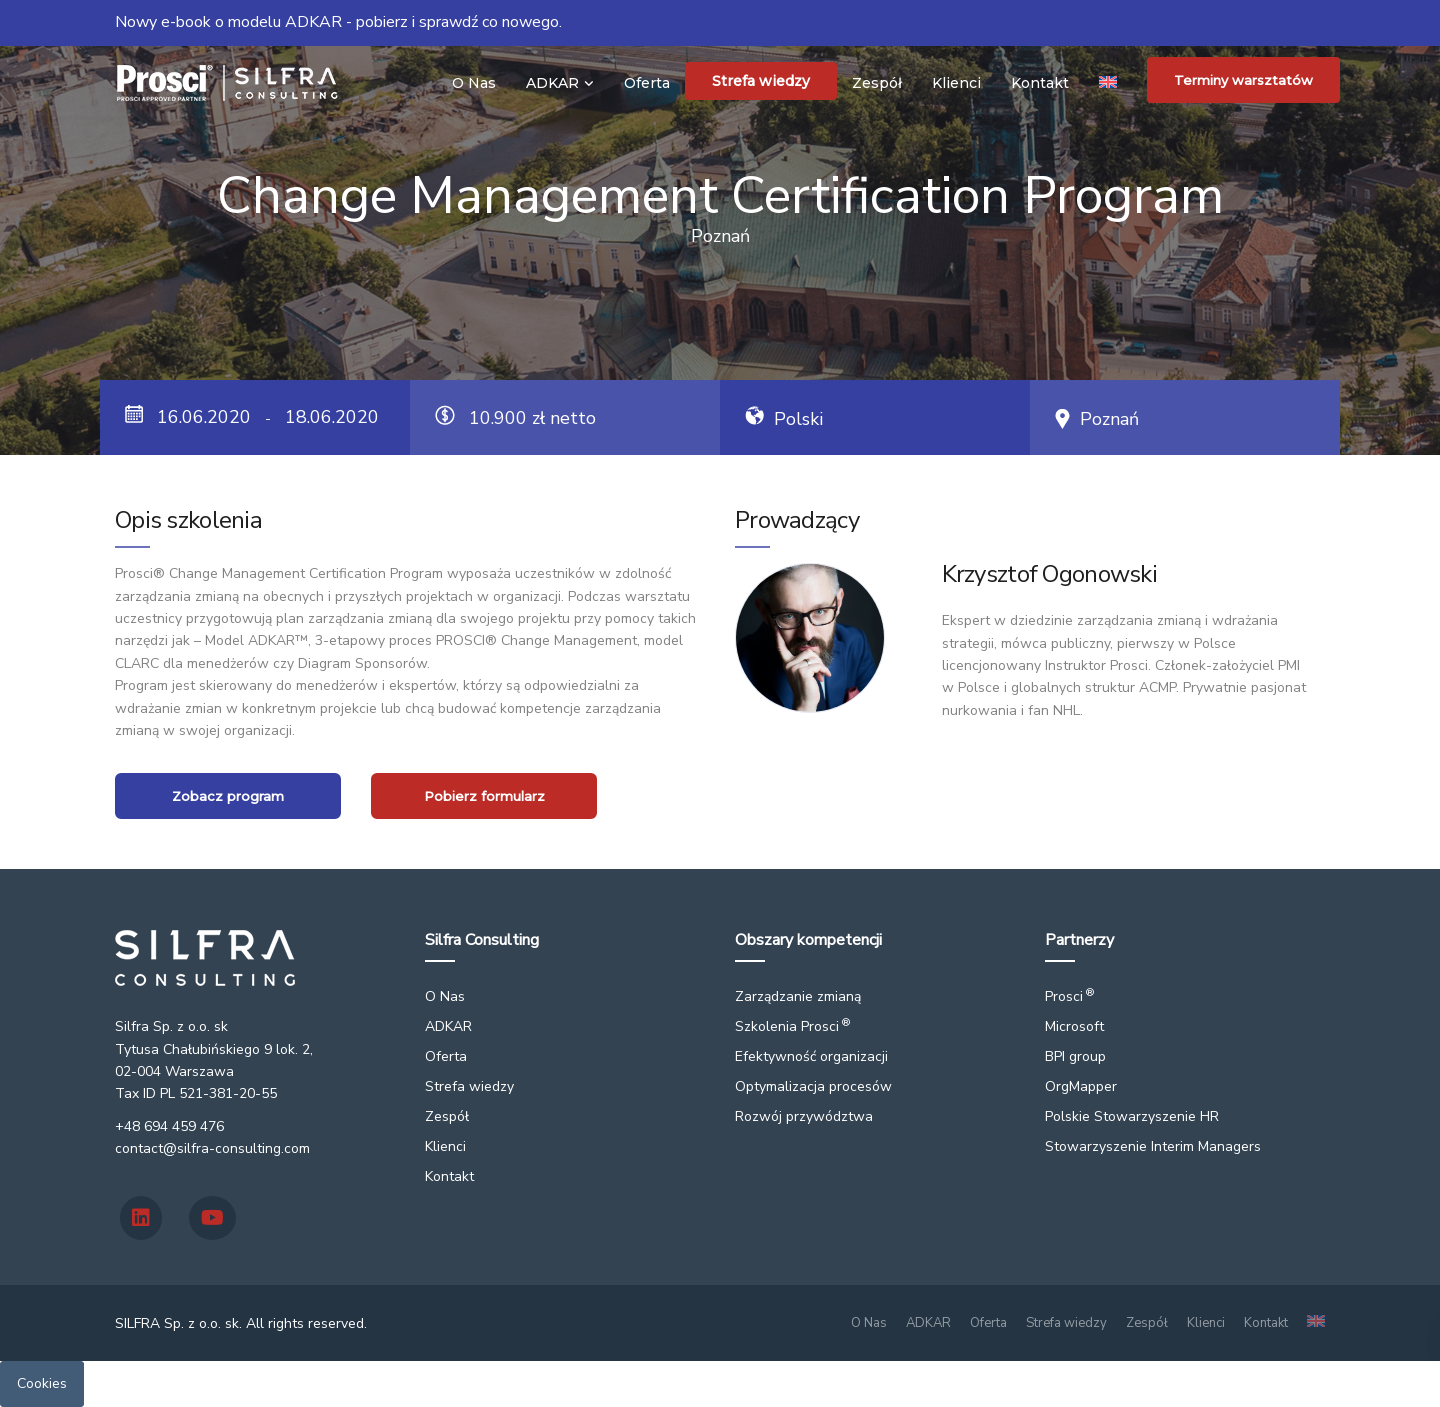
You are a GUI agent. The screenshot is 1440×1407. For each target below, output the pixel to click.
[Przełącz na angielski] (1108, 81)
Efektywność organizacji (811, 1056)
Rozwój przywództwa (804, 1116)
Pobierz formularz (484, 796)
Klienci (956, 83)
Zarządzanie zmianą (798, 996)
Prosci (1069, 996)
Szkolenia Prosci (792, 1026)
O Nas (474, 83)
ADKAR (552, 83)
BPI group (1075, 1056)
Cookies (42, 1383)
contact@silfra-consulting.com (212, 1148)
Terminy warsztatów (1243, 80)
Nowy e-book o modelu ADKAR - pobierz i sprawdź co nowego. (338, 22)
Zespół (877, 83)
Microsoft (1074, 1026)
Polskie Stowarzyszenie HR (1132, 1116)
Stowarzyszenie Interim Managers (1153, 1146)
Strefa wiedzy (761, 81)
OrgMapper (1081, 1086)
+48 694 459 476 (169, 1126)
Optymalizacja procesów (813, 1086)
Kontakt (1040, 83)
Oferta (647, 83)
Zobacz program (228, 796)
